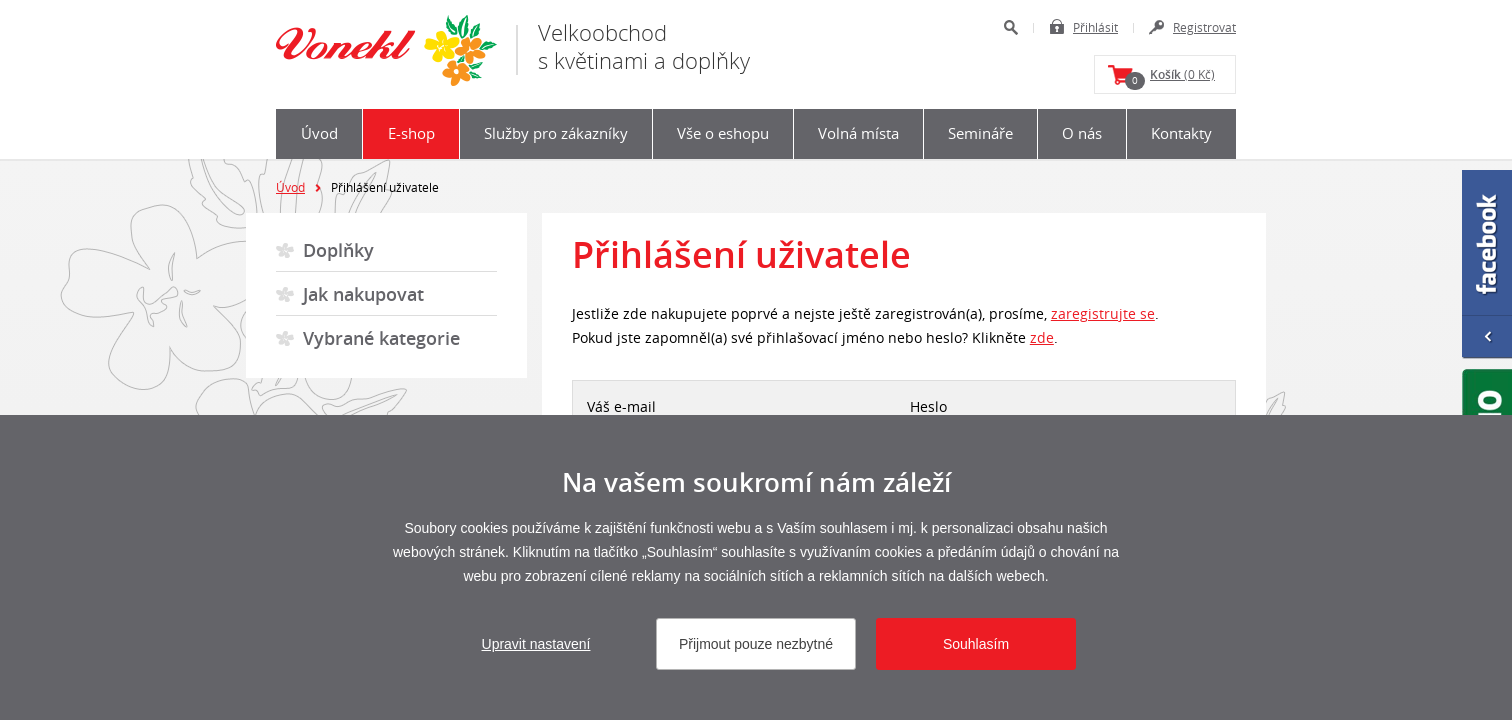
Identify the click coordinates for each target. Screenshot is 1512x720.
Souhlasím (976, 644)
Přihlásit (1095, 27)
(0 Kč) (1170, 78)
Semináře (980, 133)
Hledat (1010, 27)
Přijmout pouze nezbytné (756, 644)
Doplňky (338, 250)
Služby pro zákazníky (556, 133)
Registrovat (1204, 27)
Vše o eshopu (723, 133)
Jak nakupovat (363, 294)
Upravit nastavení (536, 644)
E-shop (411, 133)
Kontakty (1181, 133)
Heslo (928, 406)
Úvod (319, 133)
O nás (1082, 133)
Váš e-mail (621, 406)
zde (1042, 337)
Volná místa (858, 133)
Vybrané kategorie (381, 338)
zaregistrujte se (1103, 313)
